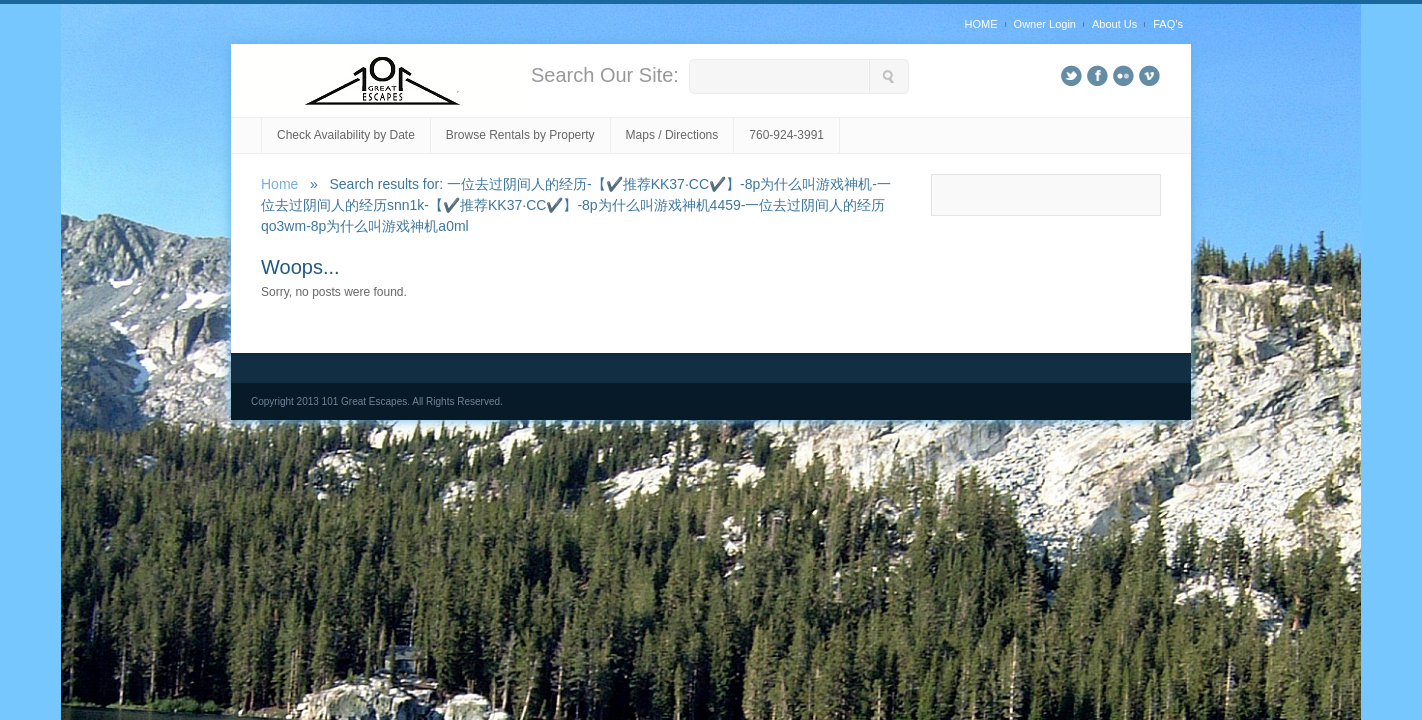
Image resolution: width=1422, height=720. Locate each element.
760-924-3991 (786, 135)
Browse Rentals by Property (520, 135)
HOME (981, 24)
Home (279, 184)
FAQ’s (1168, 24)
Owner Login (1045, 24)
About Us (1114, 24)
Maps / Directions (672, 135)
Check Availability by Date (346, 135)
